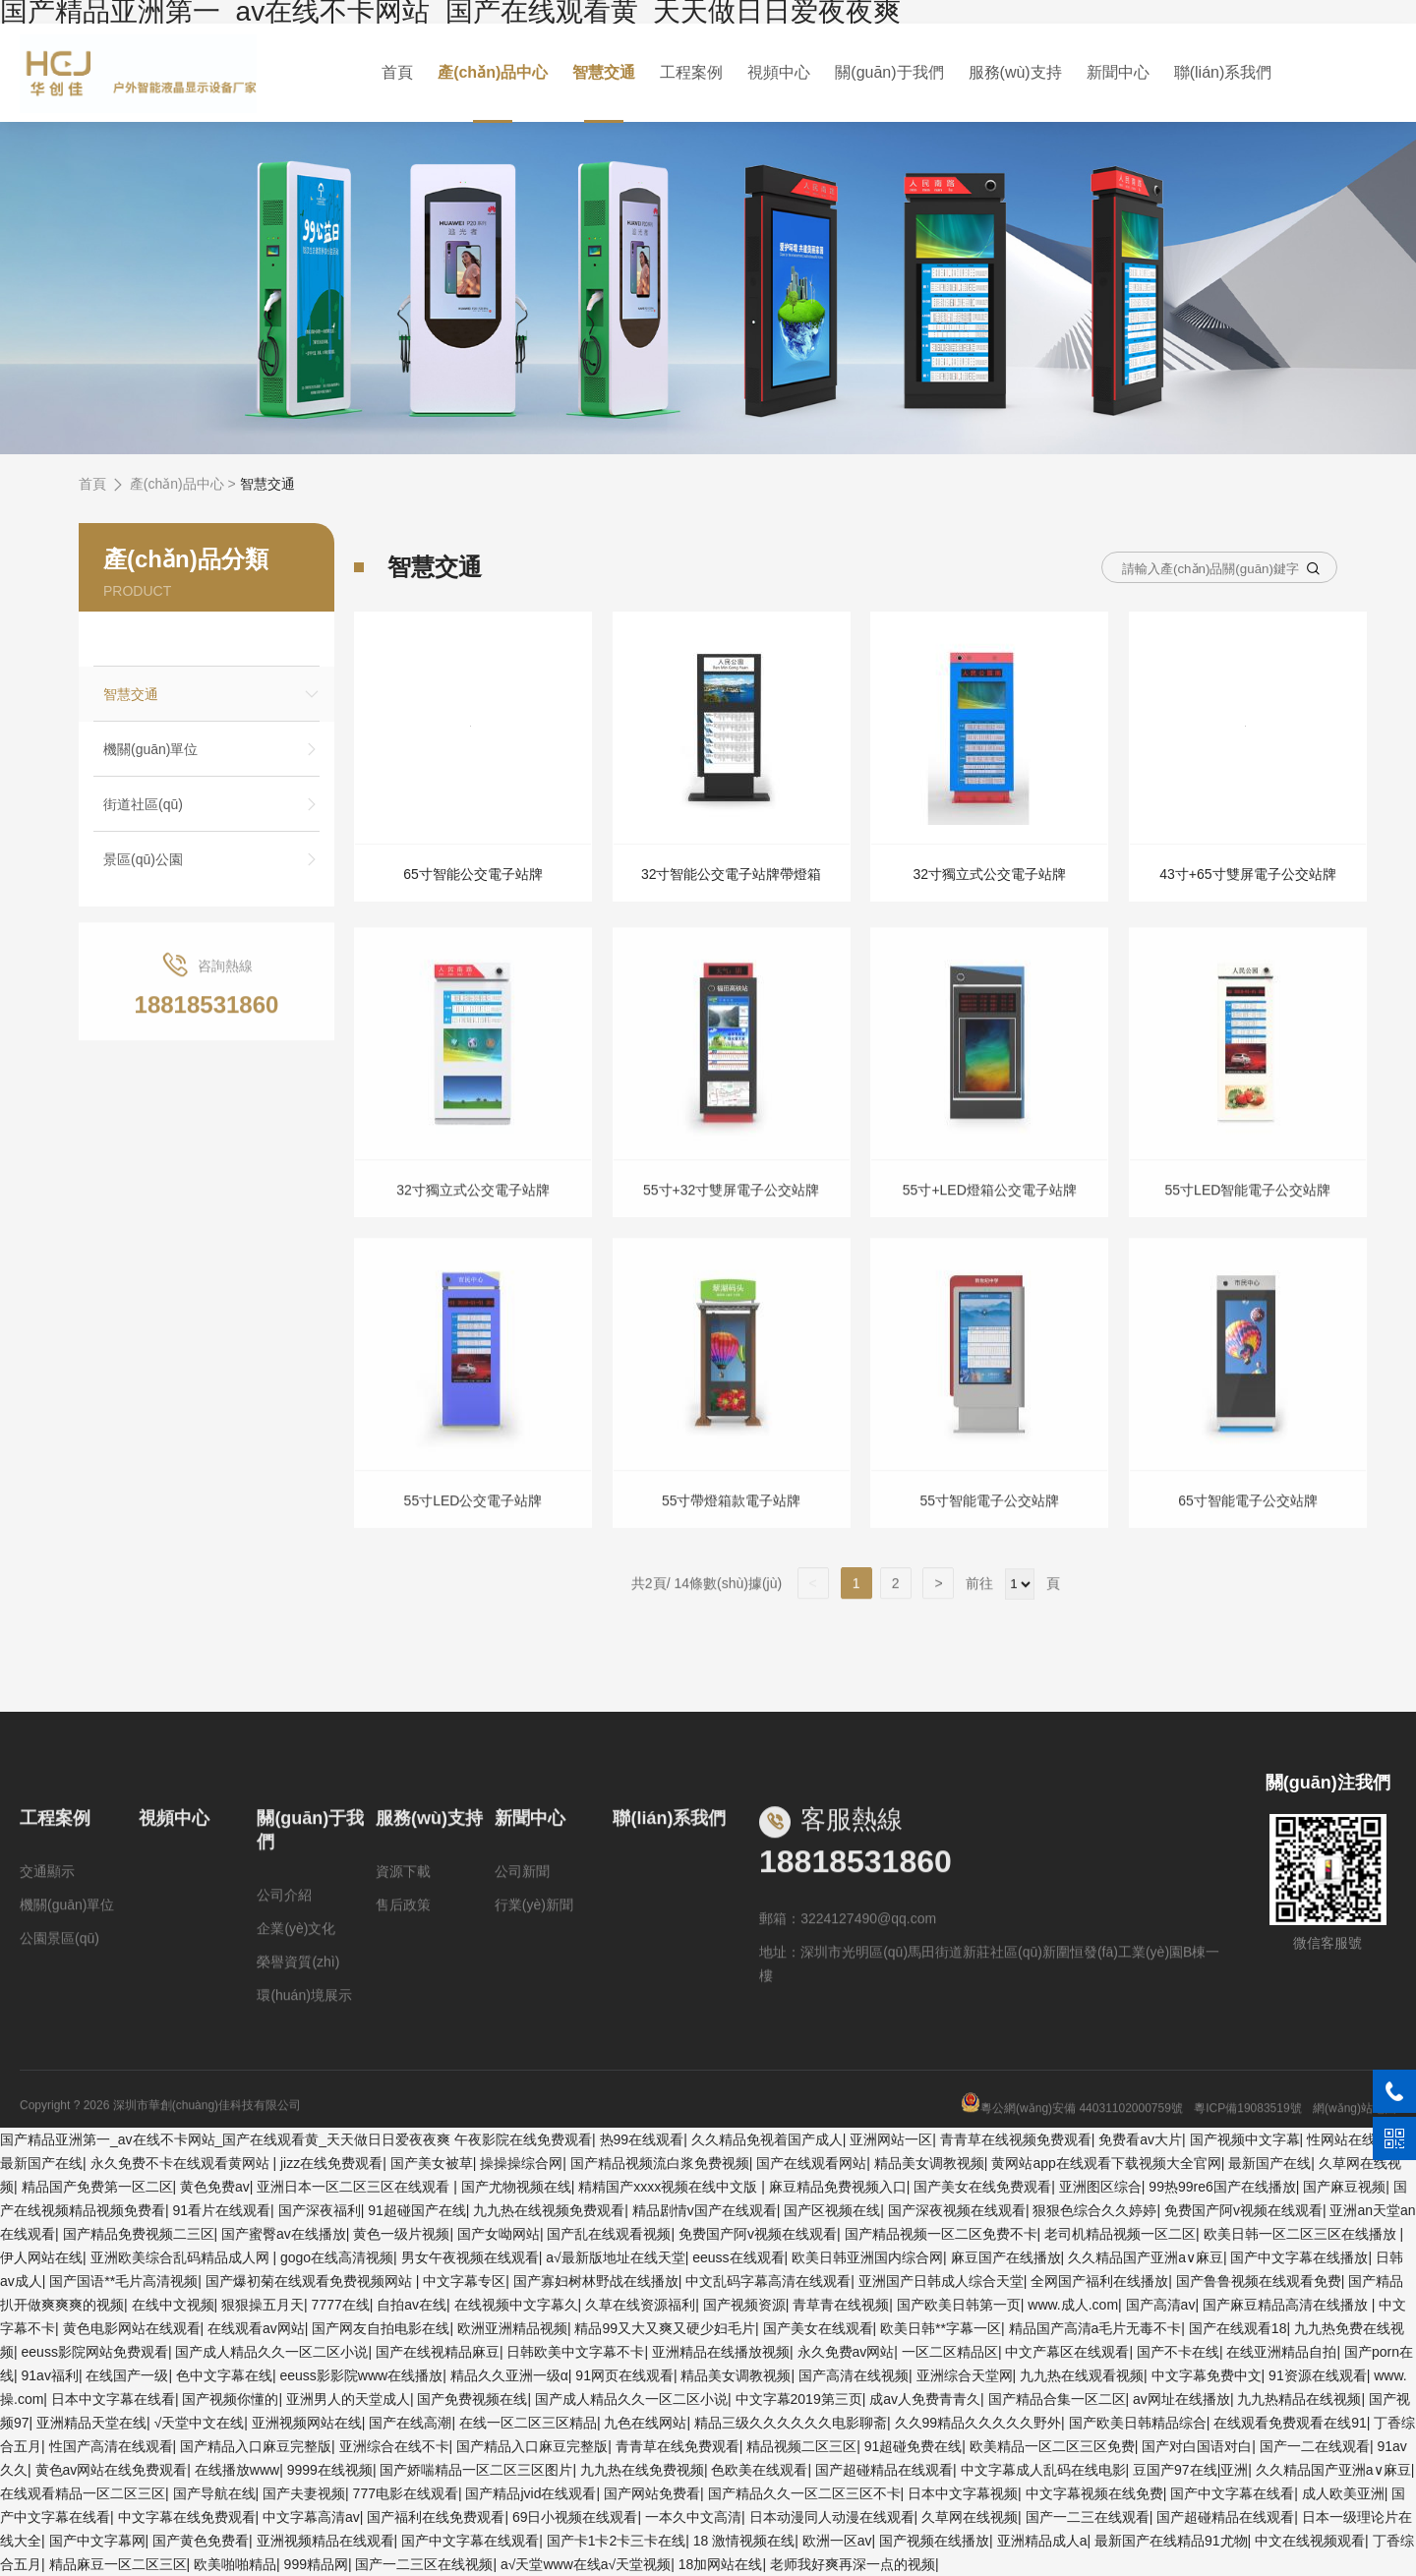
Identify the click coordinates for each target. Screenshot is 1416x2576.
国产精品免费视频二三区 (138, 2234)
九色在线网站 (645, 2422)
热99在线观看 (642, 2139)
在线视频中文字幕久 (516, 2305)
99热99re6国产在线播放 (1222, 2187)
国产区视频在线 (832, 2210)
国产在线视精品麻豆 (438, 2352)
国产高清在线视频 (853, 2375)
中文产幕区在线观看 (1067, 2352)
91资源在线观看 (1317, 2375)
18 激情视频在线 (744, 2540)
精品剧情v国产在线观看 (704, 2210)
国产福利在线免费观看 (435, 2517)
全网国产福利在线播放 (1099, 2281)
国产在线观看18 (1238, 2328)
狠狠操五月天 (262, 2305)
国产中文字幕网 (97, 2540)
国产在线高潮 (410, 2422)
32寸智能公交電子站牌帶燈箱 (731, 874)
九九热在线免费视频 (642, 2470)
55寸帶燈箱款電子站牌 (731, 1536)
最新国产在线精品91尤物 (1171, 2540)
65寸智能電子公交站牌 (1248, 1536)
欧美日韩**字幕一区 (940, 2328)
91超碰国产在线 (417, 2210)
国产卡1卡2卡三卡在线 (616, 2540)
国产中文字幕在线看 (1232, 2493)
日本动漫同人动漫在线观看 (831, 2517)
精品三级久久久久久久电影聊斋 (790, 2422)
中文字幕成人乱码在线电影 (1043, 2470)
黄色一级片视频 (401, 2234)
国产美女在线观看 (818, 2328)
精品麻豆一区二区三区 (118, 2564)
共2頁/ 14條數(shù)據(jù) (714, 1619)
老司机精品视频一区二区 (1120, 2234)
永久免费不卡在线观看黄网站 (181, 2163)
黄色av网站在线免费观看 (111, 2470)
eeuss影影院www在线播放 (360, 2375)
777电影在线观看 (405, 2493)
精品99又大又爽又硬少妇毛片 (664, 2328)
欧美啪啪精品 (235, 2564)
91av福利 (50, 2375)
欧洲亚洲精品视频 (512, 2328)
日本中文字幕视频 (963, 2493)
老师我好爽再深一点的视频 (852, 2564)
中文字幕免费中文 (1206, 2375)
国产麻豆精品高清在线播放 (1287, 2305)
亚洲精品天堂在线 (91, 2422)
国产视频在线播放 (934, 2540)
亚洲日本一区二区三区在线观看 (355, 2187)
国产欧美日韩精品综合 (1138, 2422)
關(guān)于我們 (888, 72)
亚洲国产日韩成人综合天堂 (941, 2281)
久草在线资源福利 (640, 2305)
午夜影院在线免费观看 (523, 2139)
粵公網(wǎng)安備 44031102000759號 (1072, 2143)
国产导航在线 (214, 2493)
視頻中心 (778, 72)
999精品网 (316, 2564)
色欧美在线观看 (759, 2470)
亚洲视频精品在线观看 (325, 2540)
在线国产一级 (127, 2375)
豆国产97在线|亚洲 (1190, 2470)
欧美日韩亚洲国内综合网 (867, 2257)
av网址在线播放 (1181, 2399)
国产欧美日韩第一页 (959, 2305)
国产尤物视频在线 (516, 2187)
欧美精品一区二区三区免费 (1052, 2446)
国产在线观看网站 (811, 2163)
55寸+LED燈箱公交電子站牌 (990, 1225)
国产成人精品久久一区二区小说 (271, 2352)
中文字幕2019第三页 (799, 2399)
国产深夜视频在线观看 (957, 2210)
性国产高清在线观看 (111, 2446)
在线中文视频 (173, 2305)
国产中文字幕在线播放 (1299, 2257)
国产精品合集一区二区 (1057, 2399)
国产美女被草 (431, 2163)
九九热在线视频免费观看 (548, 2210)
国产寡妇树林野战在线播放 (595, 2281)
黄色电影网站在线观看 (132, 2328)
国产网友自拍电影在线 (380, 2328)
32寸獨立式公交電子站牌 (990, 874)
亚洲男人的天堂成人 (348, 2399)
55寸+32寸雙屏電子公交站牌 (731, 1225)
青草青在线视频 (841, 2305)
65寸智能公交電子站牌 (473, 874)
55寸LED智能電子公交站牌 (1248, 1225)
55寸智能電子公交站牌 (990, 1536)
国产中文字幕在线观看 (470, 2540)
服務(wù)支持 (1012, 72)
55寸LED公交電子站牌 (473, 1536)
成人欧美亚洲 (1343, 2493)
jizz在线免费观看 (331, 2163)
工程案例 (692, 72)
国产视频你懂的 (230, 2399)
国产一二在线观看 (1315, 2446)
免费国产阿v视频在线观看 (1243, 2210)
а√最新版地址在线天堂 (615, 2257)
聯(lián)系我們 (1218, 72)
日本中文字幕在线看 (113, 2399)
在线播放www (237, 2470)
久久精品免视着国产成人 (767, 2139)
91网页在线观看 (624, 2375)
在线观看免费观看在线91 (1290, 2422)
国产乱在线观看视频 (609, 2234)
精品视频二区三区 (801, 2446)
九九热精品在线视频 (1299, 2399)
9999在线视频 (330, 2470)
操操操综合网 (521, 2163)
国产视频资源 (744, 2305)
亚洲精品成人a (1042, 2540)
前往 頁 (1011, 1619)
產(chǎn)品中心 (497, 72)
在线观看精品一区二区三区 (82, 2493)
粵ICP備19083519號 (1247, 2143)
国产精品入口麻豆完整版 (255, 2446)
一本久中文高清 (693, 2517)
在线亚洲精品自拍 (1281, 2352)
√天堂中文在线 (199, 2422)
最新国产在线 (41, 2163)
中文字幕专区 (464, 2281)
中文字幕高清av (311, 2517)
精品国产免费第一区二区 (97, 2187)
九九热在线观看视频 (1082, 2375)
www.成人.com (1073, 2305)
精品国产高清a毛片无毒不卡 (1095, 2328)
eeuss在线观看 (738, 2257)
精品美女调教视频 (929, 2163)
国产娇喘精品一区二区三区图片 (476, 2470)
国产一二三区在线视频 (424, 2564)
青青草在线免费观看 (677, 2446)
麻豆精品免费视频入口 (838, 2187)
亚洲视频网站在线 (307, 2422)
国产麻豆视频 (1344, 2187)
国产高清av (1161, 2305)
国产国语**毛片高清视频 (123, 2281)
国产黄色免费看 (200, 2540)
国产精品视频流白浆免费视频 (659, 2163)
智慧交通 (606, 72)
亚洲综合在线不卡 (394, 2446)
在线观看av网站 (256, 2328)
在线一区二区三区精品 (528, 2422)
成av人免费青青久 (924, 2399)
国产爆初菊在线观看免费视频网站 (311, 2281)
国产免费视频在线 (472, 2399)
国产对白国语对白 (1197, 2446)
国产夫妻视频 (304, 2493)
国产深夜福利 (319, 2210)
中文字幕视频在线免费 (1094, 2493)
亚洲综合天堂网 (964, 2375)
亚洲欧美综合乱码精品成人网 (181, 2257)
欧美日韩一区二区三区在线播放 (1302, 2234)
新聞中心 (1114, 72)
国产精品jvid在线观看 (530, 2493)
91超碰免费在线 (913, 2446)
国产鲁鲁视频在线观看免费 (1258, 2281)
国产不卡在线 (1178, 2352)
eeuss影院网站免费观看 (95, 2352)
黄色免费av (215, 2187)
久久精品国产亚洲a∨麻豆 (1145, 2257)
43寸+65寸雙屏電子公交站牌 (1247, 874)
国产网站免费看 (652, 2493)
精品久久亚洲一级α (509, 2375)
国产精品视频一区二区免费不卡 (941, 2234)
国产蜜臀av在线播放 (283, 2234)
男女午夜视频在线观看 (470, 2257)
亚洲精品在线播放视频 (721, 2352)
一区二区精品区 (950, 2352)
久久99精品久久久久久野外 (978, 2422)
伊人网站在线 (41, 2257)
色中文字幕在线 (224, 2375)
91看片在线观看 (222, 2210)
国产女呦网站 (498, 2234)
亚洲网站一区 (891, 2139)
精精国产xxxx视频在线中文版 (669, 2187)
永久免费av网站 (846, 2352)
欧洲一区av (837, 2540)
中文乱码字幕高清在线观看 (768, 2281)
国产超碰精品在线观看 (884, 2470)
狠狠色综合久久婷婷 (1094, 2210)
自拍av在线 (411, 2305)
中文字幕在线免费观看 (187, 2517)
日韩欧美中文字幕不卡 (575, 2352)
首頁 (402, 72)
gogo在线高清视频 (336, 2257)
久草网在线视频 (969, 2517)
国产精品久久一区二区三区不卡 (804, 2493)
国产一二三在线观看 (1088, 2517)
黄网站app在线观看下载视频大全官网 (1105, 2163)
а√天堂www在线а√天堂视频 (586, 2564)
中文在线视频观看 (1310, 2540)
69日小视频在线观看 (575, 2517)
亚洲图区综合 (1100, 2187)
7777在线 (341, 2305)
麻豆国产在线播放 (1006, 2257)
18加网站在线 (720, 2564)
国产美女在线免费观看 (982, 2187)
